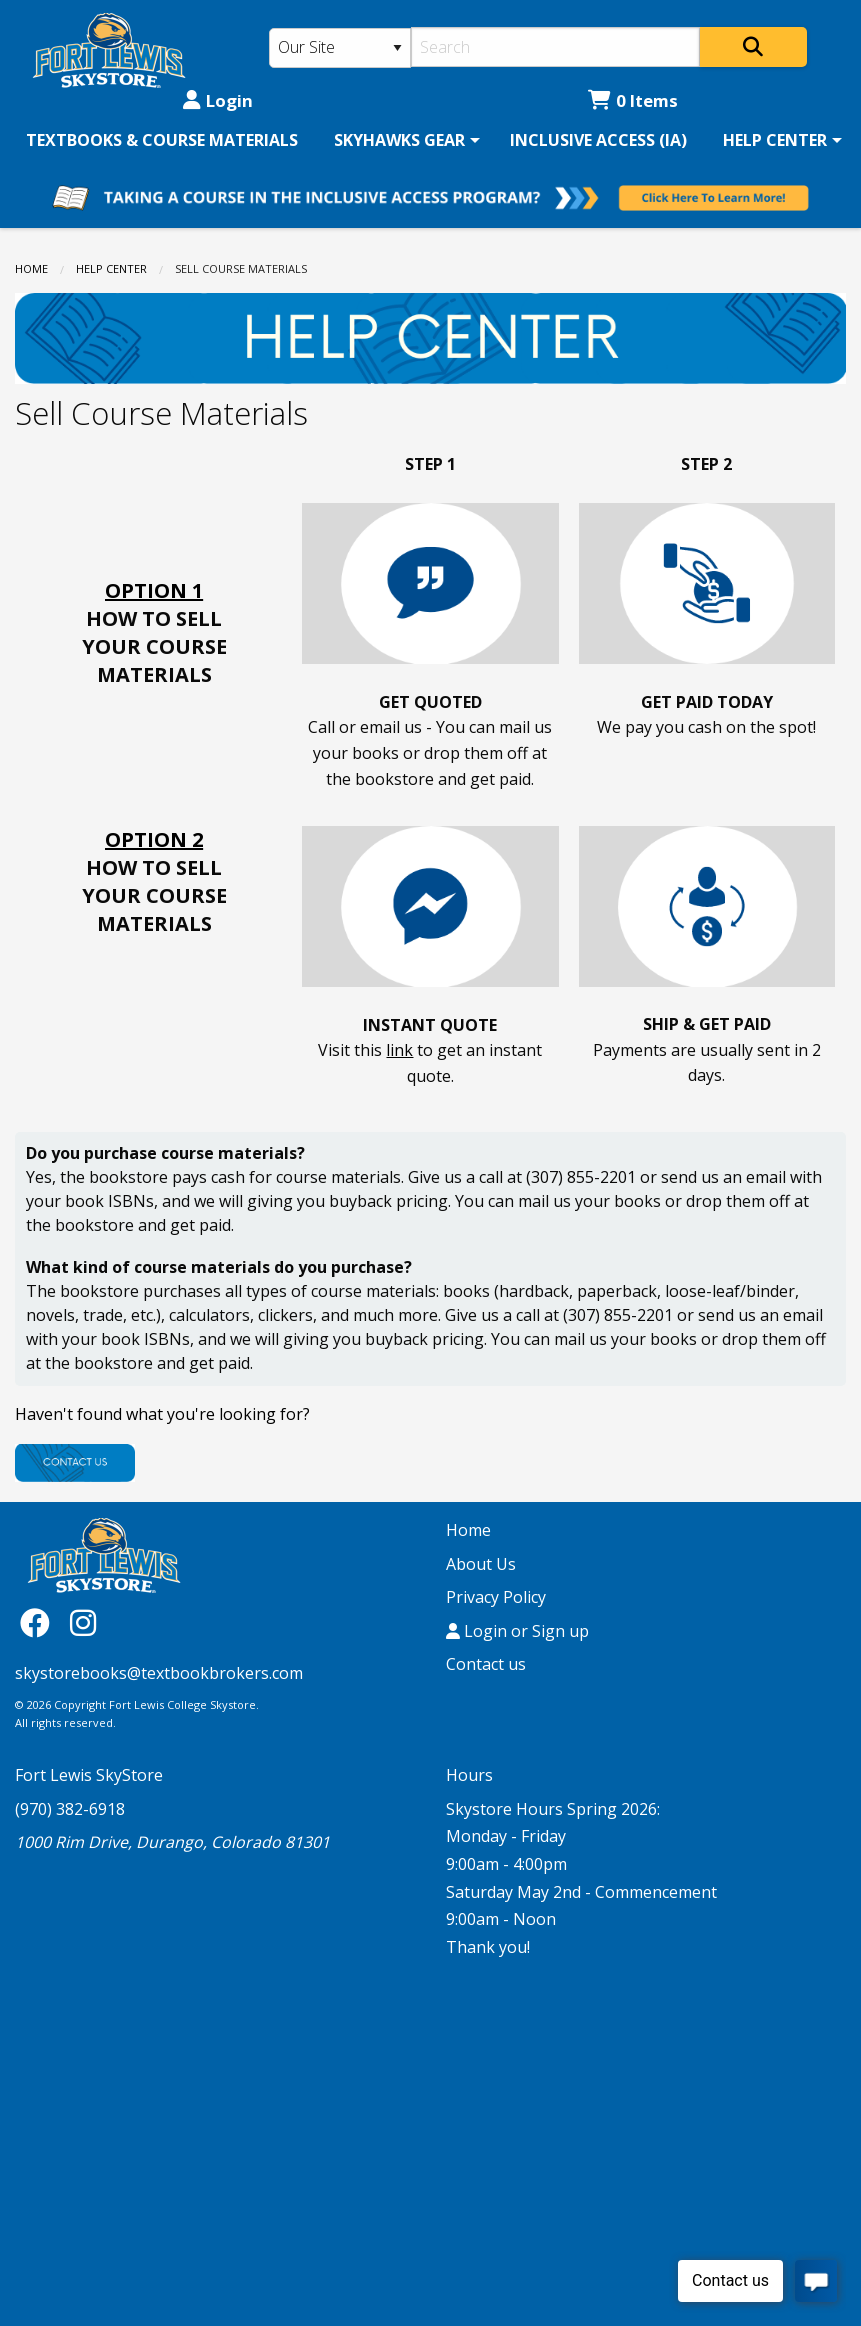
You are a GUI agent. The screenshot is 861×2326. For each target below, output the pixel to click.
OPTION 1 (154, 590)
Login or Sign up (517, 1631)
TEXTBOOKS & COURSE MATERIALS (162, 140)
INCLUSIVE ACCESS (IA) (598, 140)
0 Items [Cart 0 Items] (633, 100)
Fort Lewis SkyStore (89, 1775)
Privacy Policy (496, 1597)
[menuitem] (162, 140)
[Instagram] (83, 1622)
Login (218, 100)
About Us (481, 1564)
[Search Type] (340, 48)
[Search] (555, 47)
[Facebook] (40, 1622)
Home (31, 268)
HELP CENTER (775, 140)
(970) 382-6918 (70, 1809)
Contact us (486, 1664)
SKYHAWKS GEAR (399, 140)
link (399, 1050)
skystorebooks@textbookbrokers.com (159, 1673)
